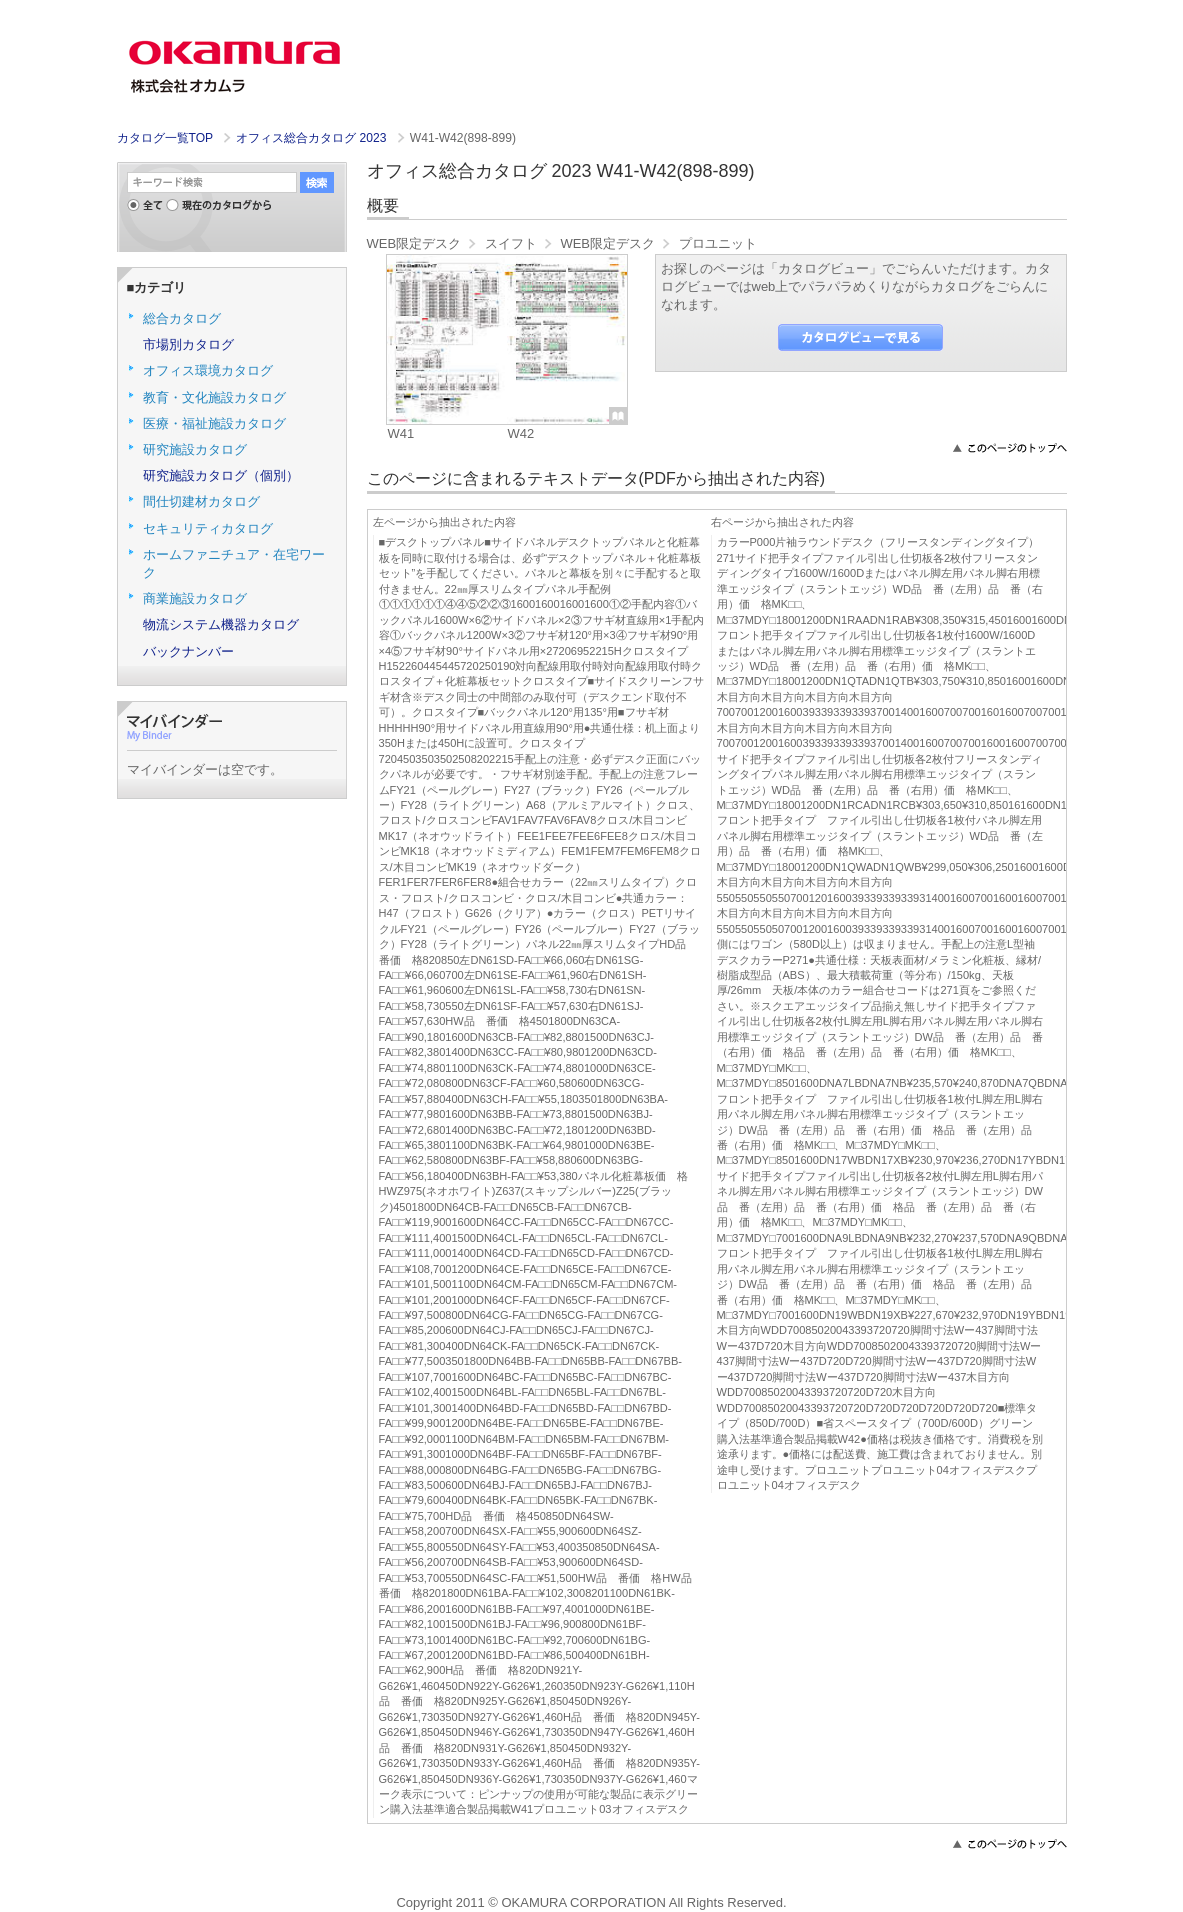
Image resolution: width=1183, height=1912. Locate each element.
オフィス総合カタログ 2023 (313, 138)
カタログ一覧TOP (165, 138)
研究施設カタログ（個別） (221, 475)
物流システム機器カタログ (221, 624)
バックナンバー (188, 651)
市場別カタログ (188, 344)
